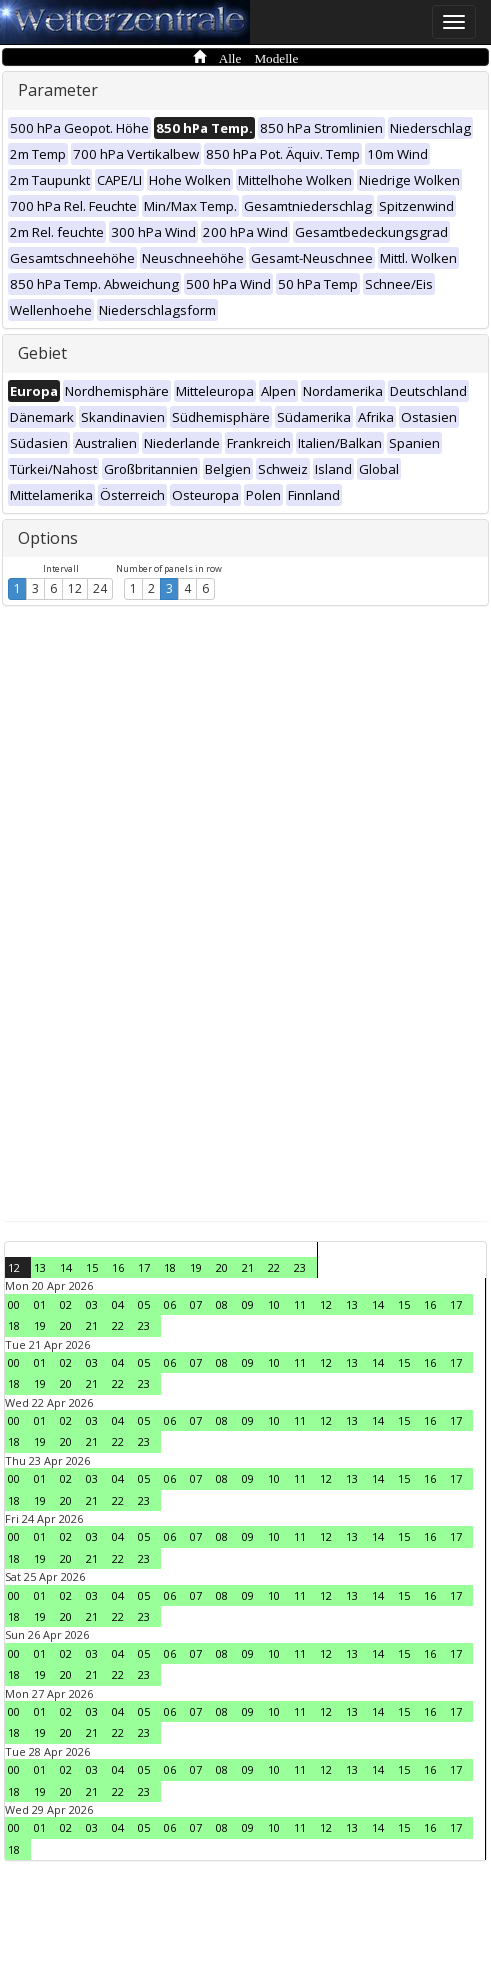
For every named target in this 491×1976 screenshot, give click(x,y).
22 (274, 1267)
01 (40, 1304)
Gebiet (42, 353)
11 (300, 1304)
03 (92, 1304)
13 (40, 1267)
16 (118, 1267)
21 (248, 1267)
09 (248, 1304)
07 (196, 1304)
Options (48, 538)
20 (222, 1267)
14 (66, 1267)
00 (14, 1304)
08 (222, 1304)
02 (66, 1304)
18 (170, 1267)
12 (75, 588)
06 (170, 1304)
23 (300, 1267)
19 (196, 1267)
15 (92, 1267)
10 (274, 1304)
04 (118, 1304)
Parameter (58, 90)
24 (100, 588)
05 (144, 1304)
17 (144, 1267)
